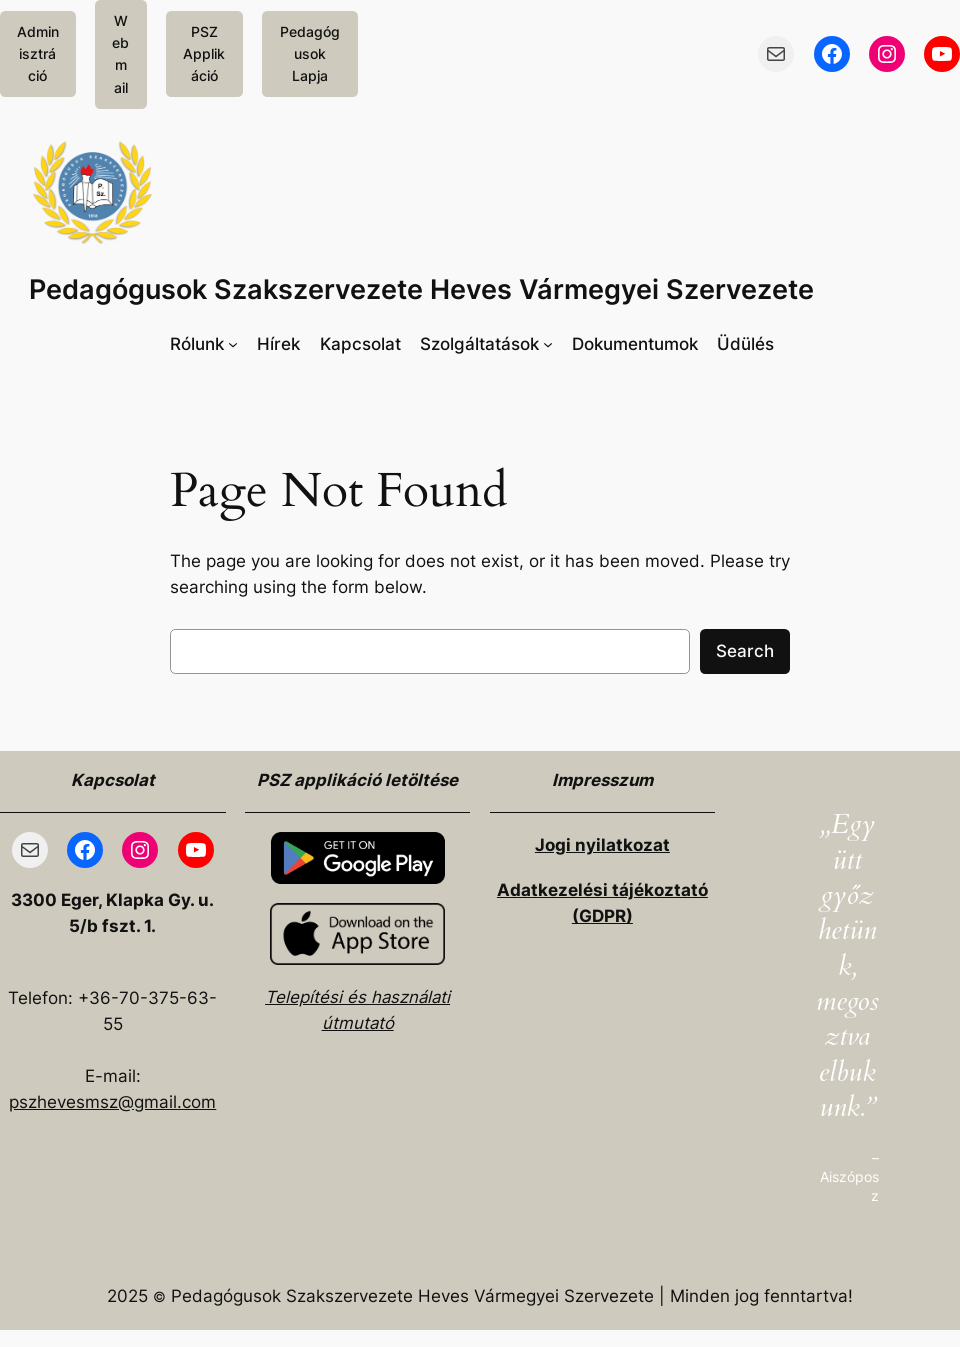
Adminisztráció (38, 54)
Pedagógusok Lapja (310, 54)
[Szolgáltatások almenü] (486, 344)
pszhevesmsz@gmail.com (112, 1102)
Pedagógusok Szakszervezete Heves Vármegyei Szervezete (421, 289)
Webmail (120, 54)
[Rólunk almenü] (204, 344)
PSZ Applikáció (204, 54)
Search (745, 651)
